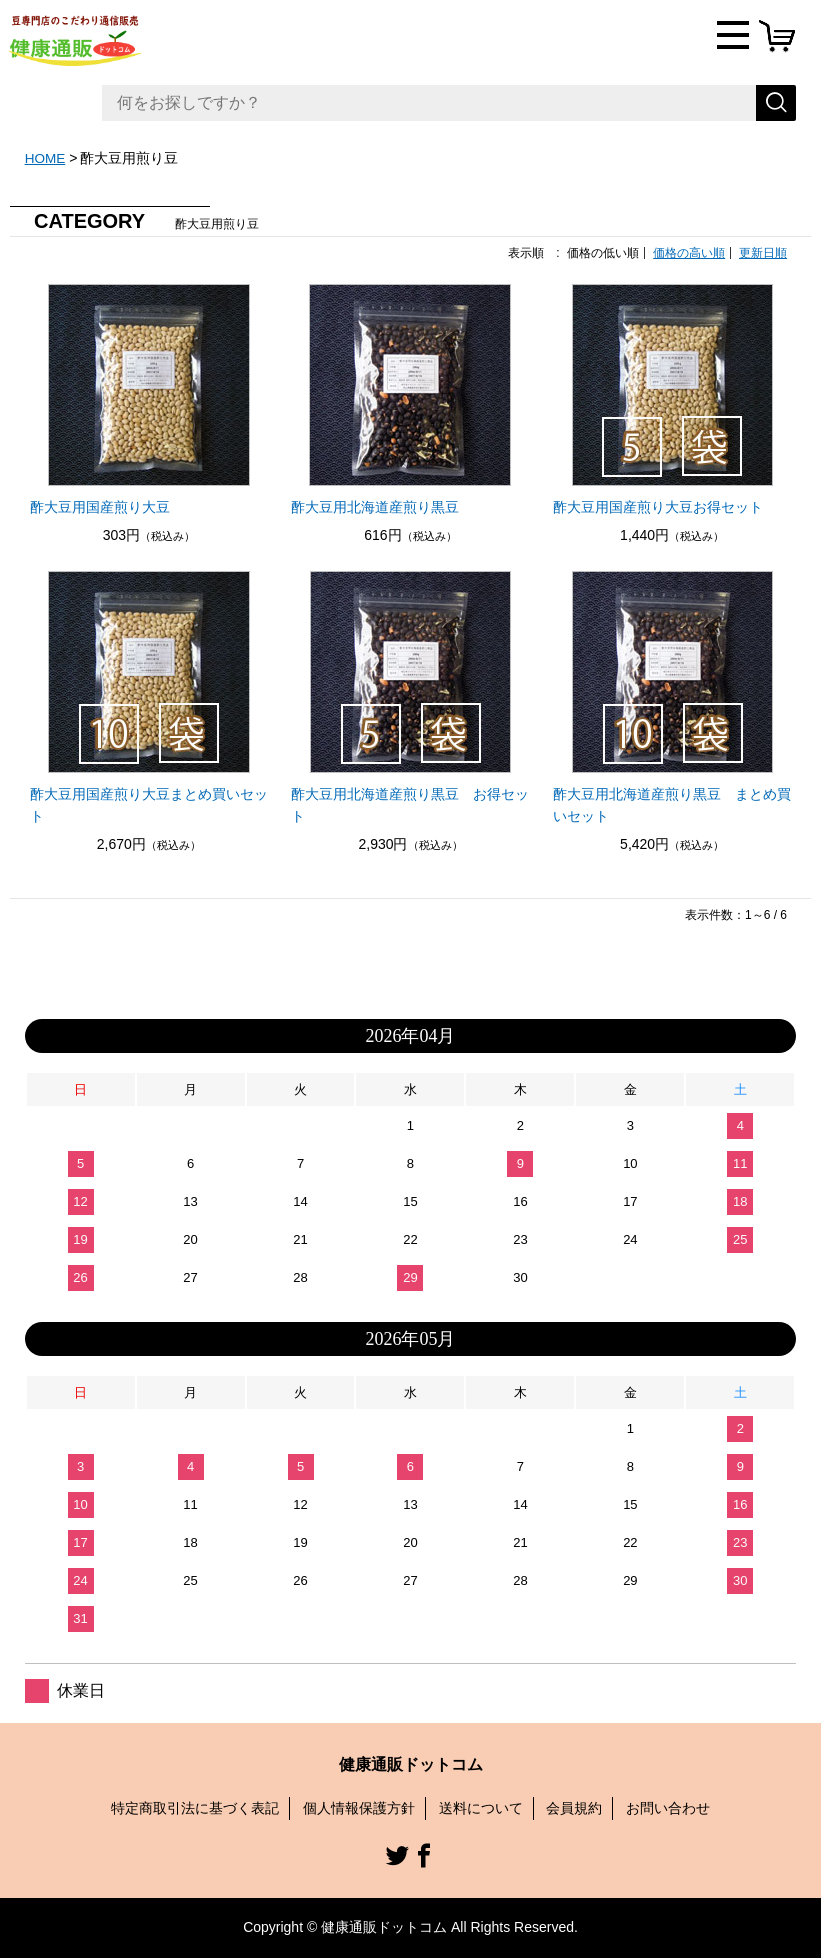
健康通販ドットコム (411, 1764)
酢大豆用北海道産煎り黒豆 (375, 507)
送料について (481, 1808)
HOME (46, 158)
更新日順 (763, 253)
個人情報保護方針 (359, 1808)
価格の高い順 (689, 253)
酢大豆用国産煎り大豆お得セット (658, 507)
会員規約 (574, 1808)
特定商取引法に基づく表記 (195, 1808)
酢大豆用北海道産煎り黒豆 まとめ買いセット (672, 805)
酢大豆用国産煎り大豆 (100, 507)
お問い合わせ (668, 1808)
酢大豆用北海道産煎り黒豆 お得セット (410, 805)
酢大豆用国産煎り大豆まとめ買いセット (149, 805)
